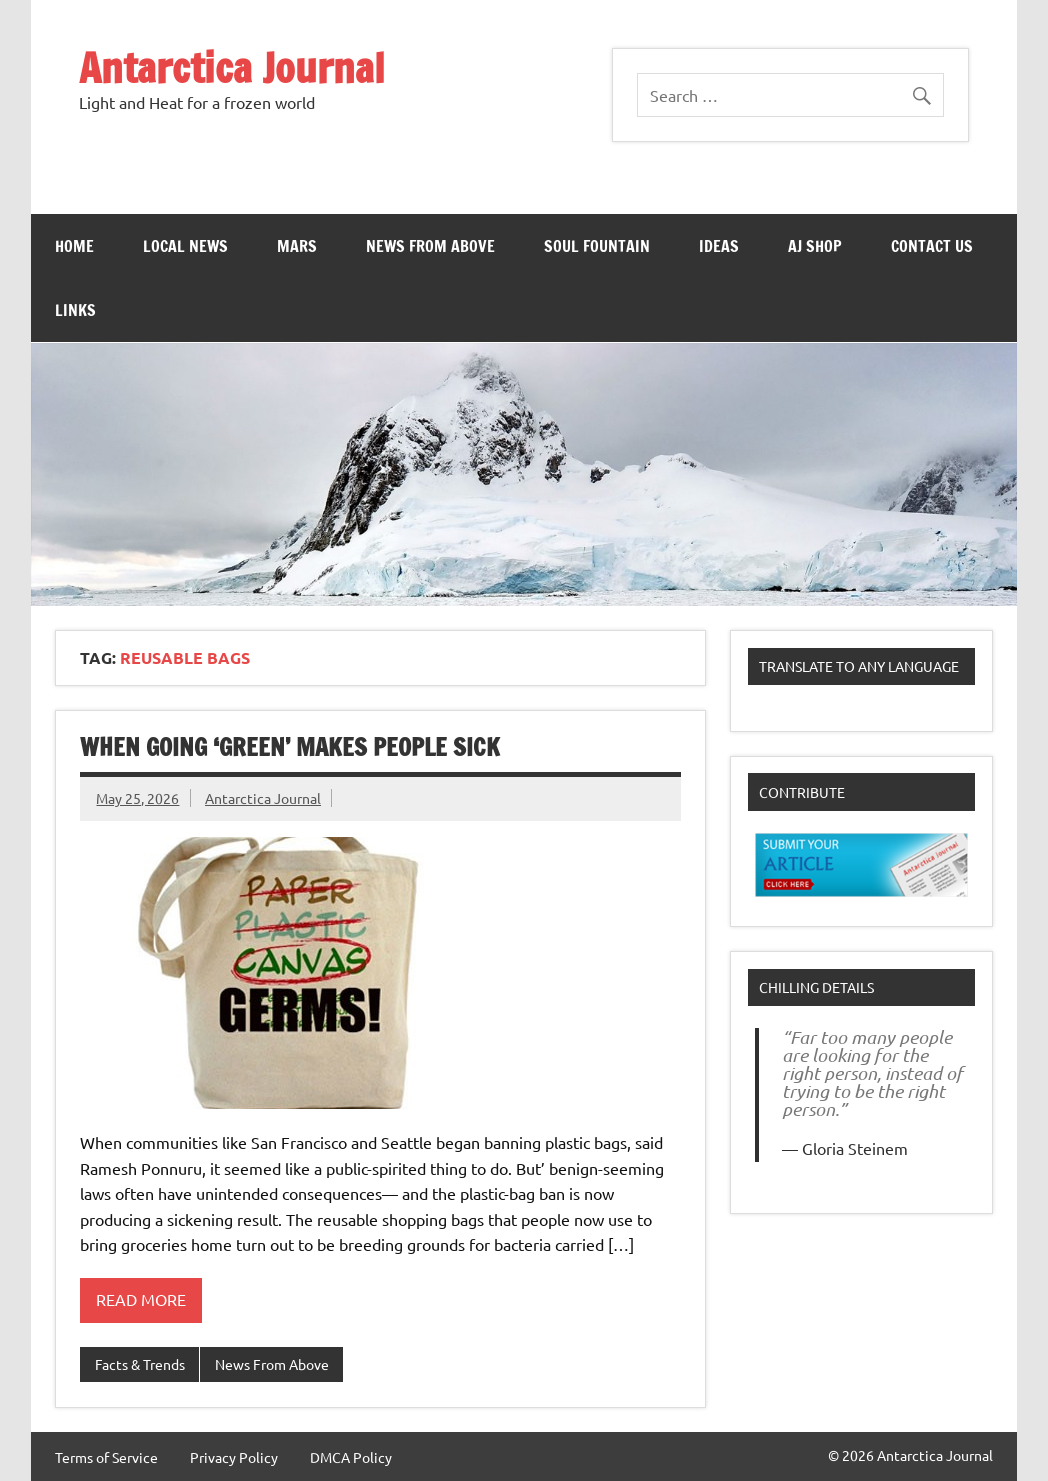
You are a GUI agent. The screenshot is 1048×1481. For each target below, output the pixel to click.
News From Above (430, 246)
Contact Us (932, 246)
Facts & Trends (140, 1364)
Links (75, 310)
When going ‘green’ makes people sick (290, 747)
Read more (141, 1299)
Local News (185, 246)
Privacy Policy (234, 1457)
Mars (297, 246)
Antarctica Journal (232, 67)
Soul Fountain (597, 246)
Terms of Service (106, 1457)
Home (74, 246)
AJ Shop (815, 246)
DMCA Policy (351, 1457)
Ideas (719, 246)
